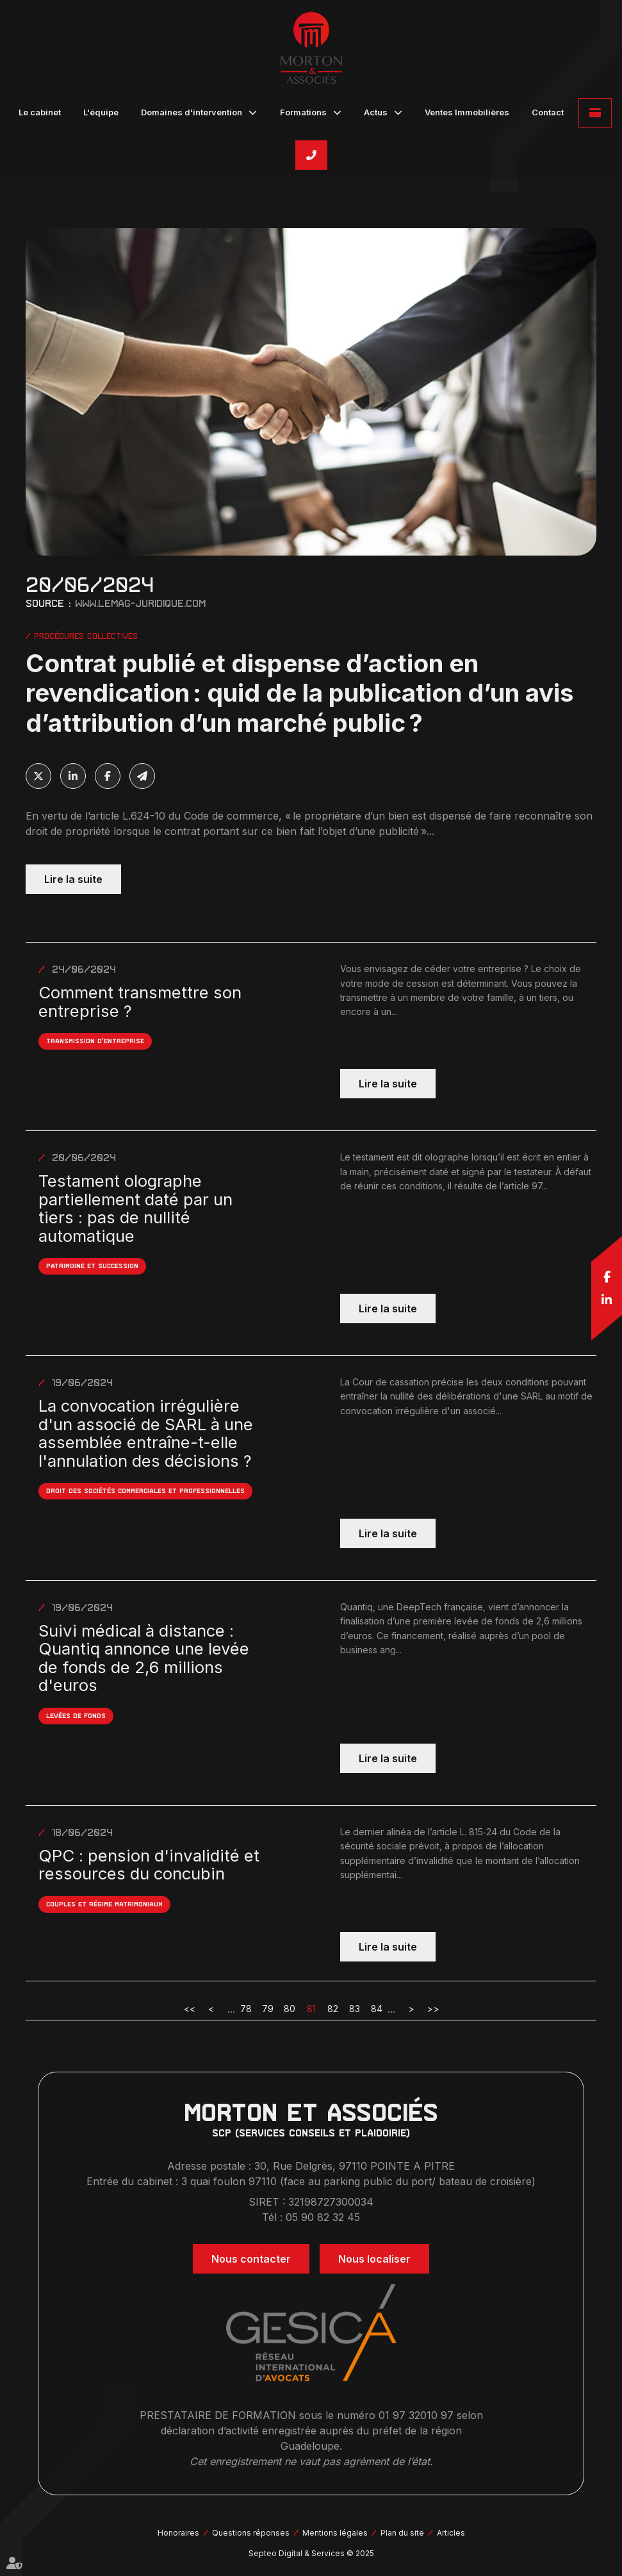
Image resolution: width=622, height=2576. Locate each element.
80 (289, 2008)
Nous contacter (251, 2258)
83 (354, 2008)
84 (376, 2008)
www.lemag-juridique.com (140, 603)
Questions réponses (251, 2533)
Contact (548, 112)
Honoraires (178, 2533)
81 (311, 2008)
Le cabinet (40, 112)
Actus (376, 112)
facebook (606, 1276)
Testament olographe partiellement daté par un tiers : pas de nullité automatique (135, 1208)
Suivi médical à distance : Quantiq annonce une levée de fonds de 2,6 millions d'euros (143, 1658)
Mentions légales (335, 2533)
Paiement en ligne (595, 113)
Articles (451, 2533)
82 (332, 2008)
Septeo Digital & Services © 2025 (311, 2553)
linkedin (606, 1299)
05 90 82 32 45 (311, 155)
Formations (303, 112)
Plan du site (402, 2533)
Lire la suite (73, 879)
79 (268, 2008)
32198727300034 (330, 2201)
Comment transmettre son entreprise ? (139, 1002)
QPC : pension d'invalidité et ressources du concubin (148, 1865)
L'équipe (101, 112)
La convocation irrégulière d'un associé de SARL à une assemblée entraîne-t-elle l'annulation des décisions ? (145, 1433)
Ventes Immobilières (467, 112)
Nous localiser (374, 2258)
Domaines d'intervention (191, 112)
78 (246, 2008)
